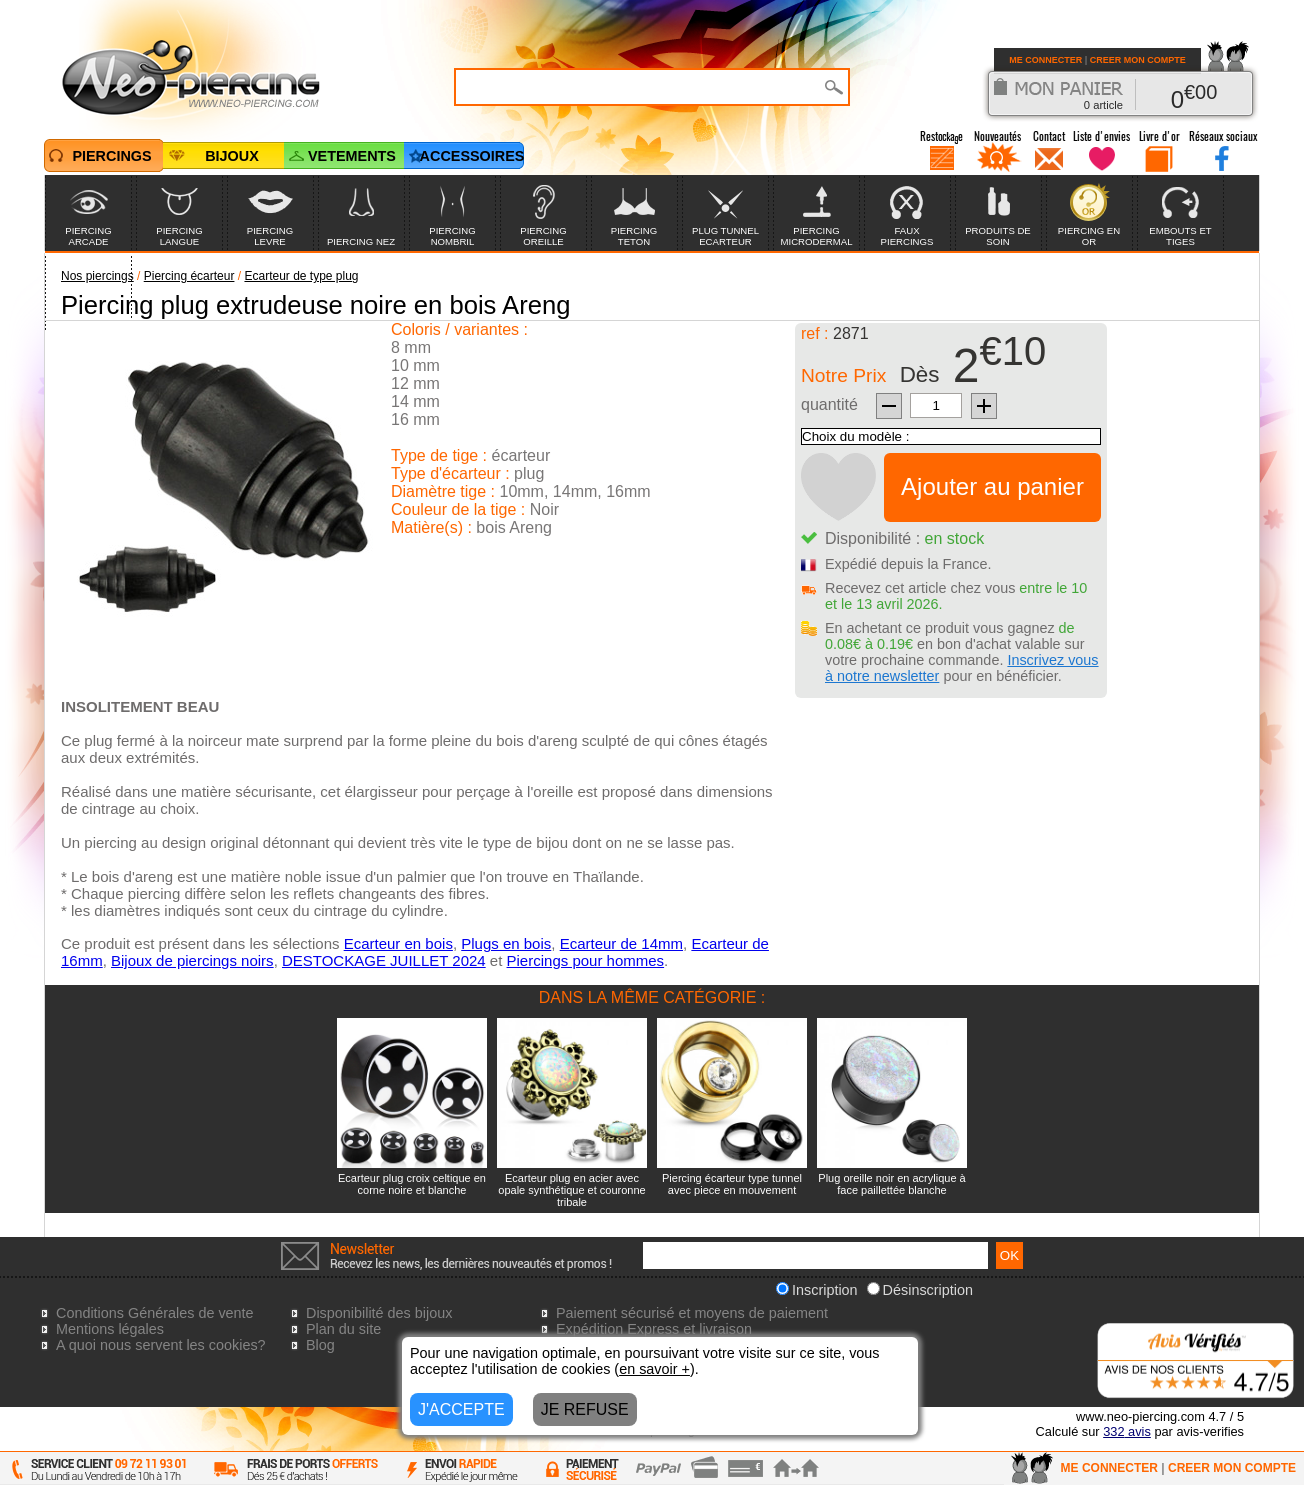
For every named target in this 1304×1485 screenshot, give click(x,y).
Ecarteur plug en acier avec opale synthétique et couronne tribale (571, 1190)
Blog (320, 1345)
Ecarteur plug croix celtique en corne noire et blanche (412, 1184)
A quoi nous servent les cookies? (161, 1345)
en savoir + (654, 1369)
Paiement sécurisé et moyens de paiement (692, 1313)
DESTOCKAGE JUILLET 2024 (384, 960)
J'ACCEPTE (461, 1409)
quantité (829, 404)
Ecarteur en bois (398, 943)
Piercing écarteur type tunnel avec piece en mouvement (732, 1184)
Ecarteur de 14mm (621, 943)
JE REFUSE (585, 1409)
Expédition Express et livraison (654, 1329)
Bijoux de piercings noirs (192, 960)
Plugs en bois (506, 943)
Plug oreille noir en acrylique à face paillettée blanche (891, 1184)
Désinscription (920, 1290)
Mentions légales (110, 1329)
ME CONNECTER (1045, 60)
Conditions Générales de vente (155, 1313)
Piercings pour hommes (586, 960)
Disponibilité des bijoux (379, 1313)
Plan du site (343, 1329)
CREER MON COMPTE (1138, 60)
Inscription (817, 1290)
